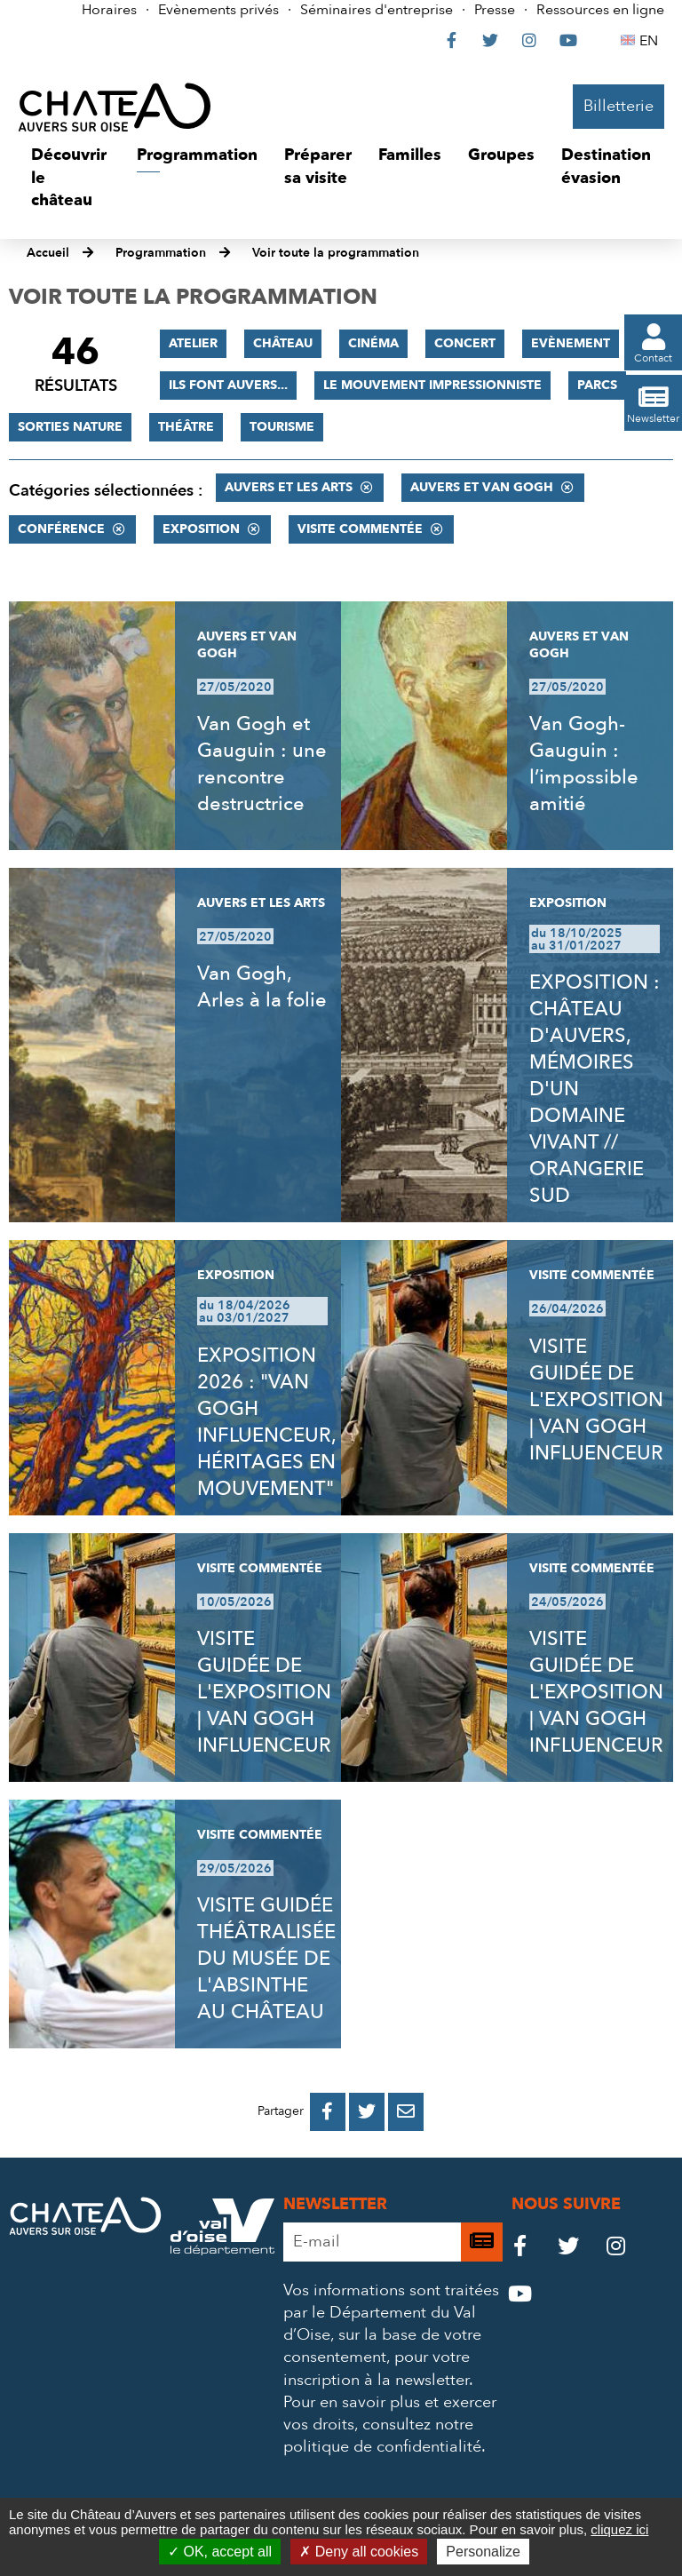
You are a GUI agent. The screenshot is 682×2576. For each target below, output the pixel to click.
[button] (70, 178)
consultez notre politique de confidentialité (382, 2435)
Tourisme (282, 426)
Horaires (109, 10)
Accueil (48, 252)
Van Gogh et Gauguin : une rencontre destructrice (262, 764)
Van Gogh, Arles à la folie (262, 987)
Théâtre (186, 426)
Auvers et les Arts (289, 487)
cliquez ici (619, 2529)
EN (651, 41)
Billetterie (618, 106)
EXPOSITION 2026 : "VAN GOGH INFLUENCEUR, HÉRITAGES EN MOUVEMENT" (266, 1422)
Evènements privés (218, 10)
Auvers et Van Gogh (481, 487)
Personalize (483, 2551)
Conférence (61, 529)
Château (283, 343)
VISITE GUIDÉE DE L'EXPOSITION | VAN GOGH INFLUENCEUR (596, 1400)
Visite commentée (360, 529)
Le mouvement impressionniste (432, 385)
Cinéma (373, 343)
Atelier (193, 343)
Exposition (201, 529)
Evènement (570, 343)
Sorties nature (70, 426)
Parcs (597, 385)
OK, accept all (220, 2551)
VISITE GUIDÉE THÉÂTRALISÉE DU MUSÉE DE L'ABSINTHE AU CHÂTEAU (266, 1958)
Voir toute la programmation (335, 252)
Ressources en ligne (600, 10)
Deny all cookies (358, 2551)
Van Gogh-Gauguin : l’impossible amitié (583, 764)
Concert (465, 343)
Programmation (160, 252)
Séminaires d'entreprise (376, 10)
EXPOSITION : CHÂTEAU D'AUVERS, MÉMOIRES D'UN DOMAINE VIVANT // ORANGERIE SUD (594, 1089)
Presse (494, 10)
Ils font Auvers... (228, 385)
